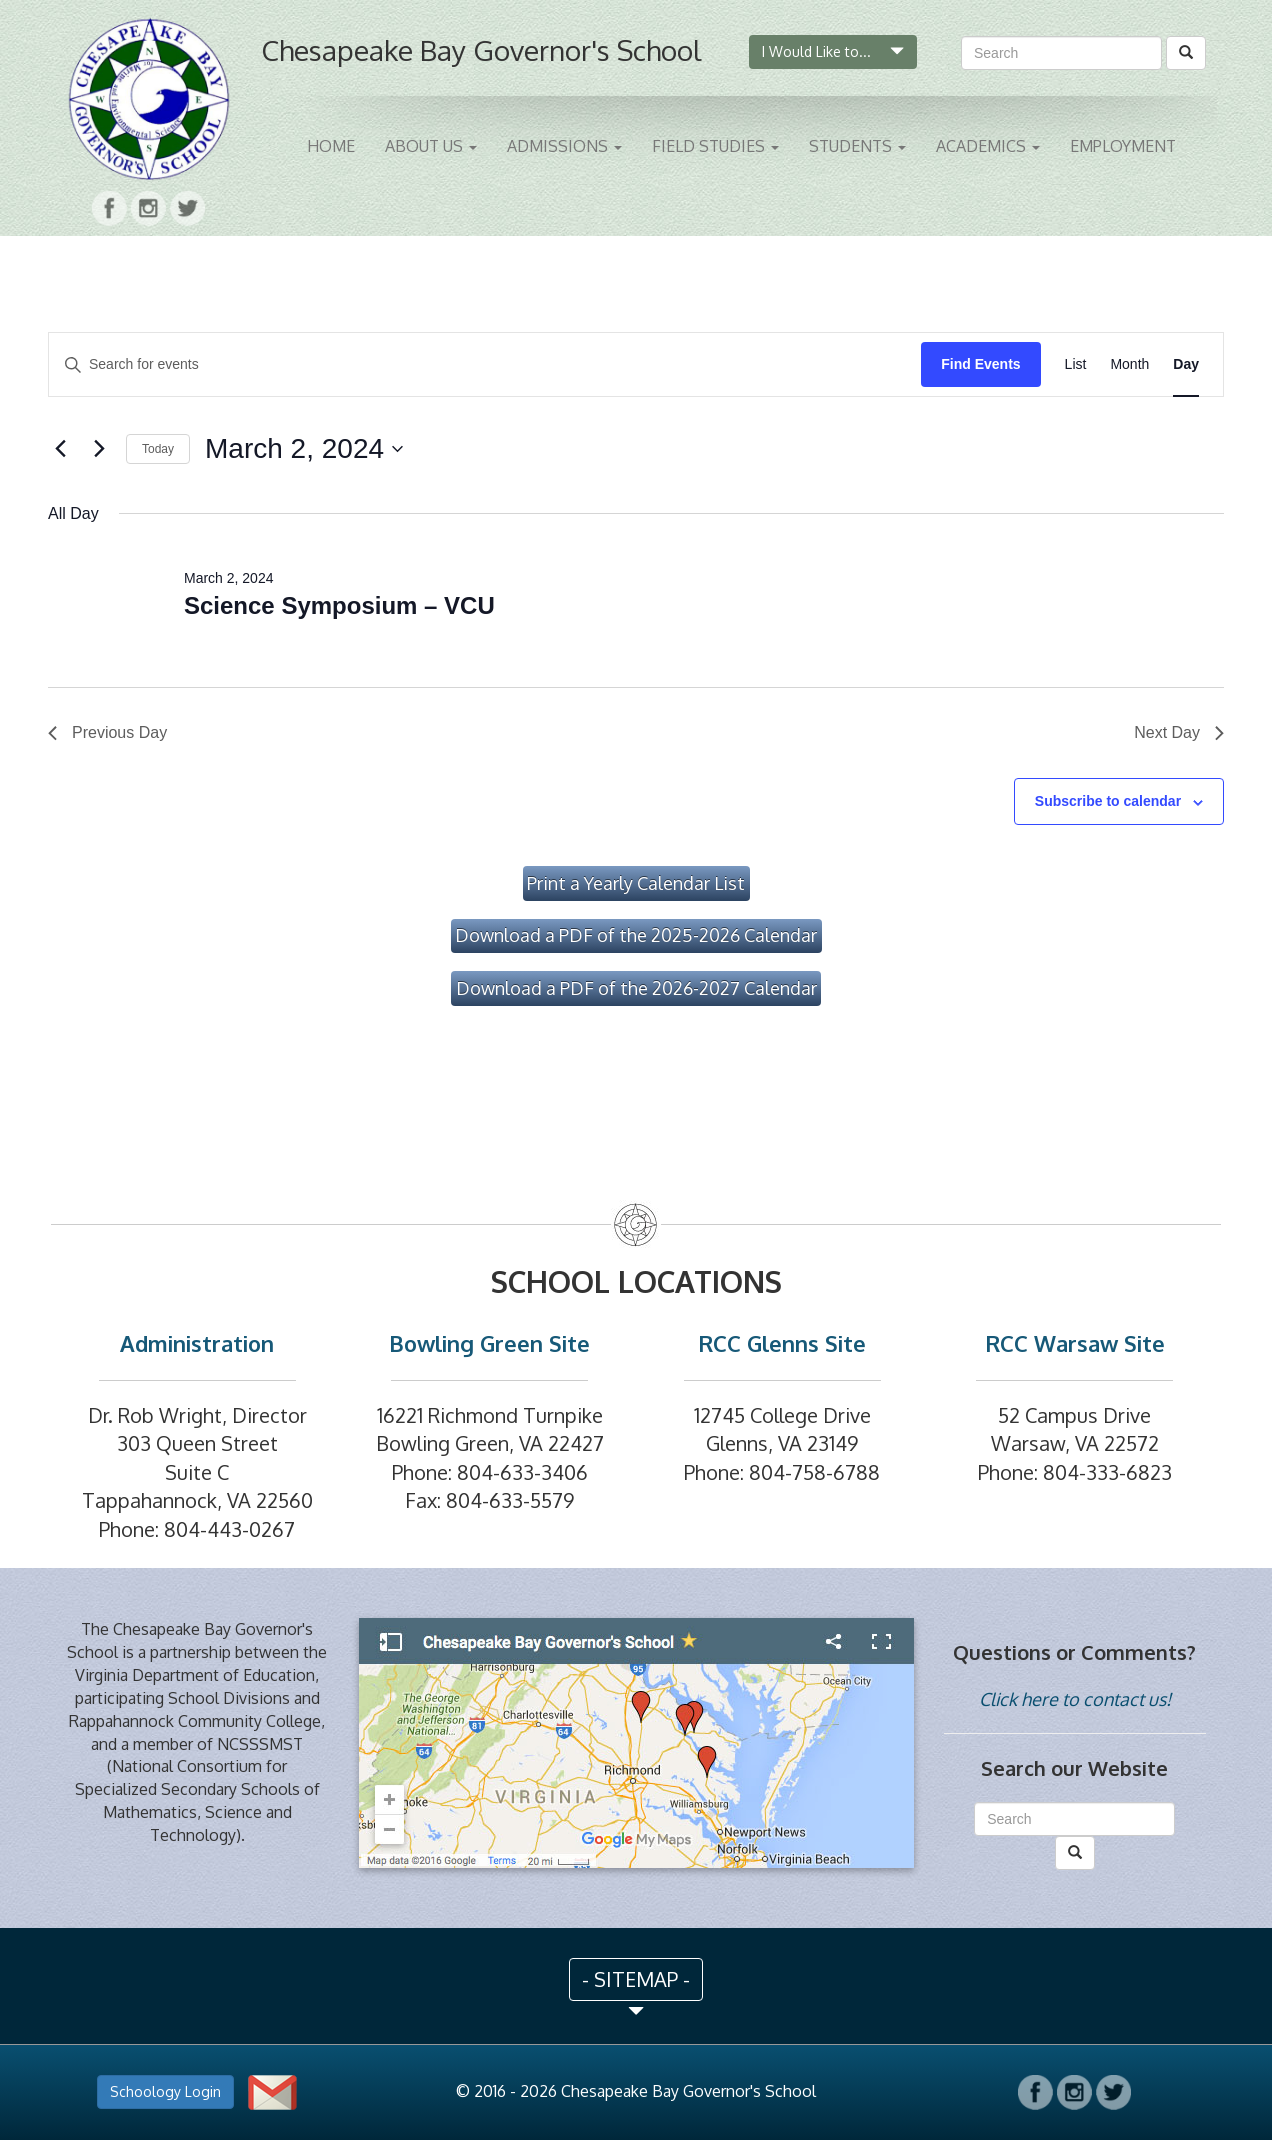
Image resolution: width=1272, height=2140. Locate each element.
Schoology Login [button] (165, 2091)
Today (158, 449)
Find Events (980, 364)
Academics (988, 146)
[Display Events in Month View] (1129, 364)
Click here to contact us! (1075, 1699)
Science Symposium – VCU (339, 605)
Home (331, 146)
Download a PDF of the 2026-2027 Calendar (636, 988)
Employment (1123, 146)
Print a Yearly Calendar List (636, 883)
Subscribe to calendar (1108, 801)
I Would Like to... (833, 51)
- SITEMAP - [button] (636, 1979)
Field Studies (715, 146)
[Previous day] (60, 449)
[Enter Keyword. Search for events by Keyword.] (485, 364)
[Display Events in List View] (1076, 364)
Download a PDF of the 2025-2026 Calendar (636, 935)
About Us (431, 146)
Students (857, 146)
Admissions (564, 146)
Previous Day (107, 732)
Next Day (1179, 732)
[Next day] (99, 449)
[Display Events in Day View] (1186, 364)
